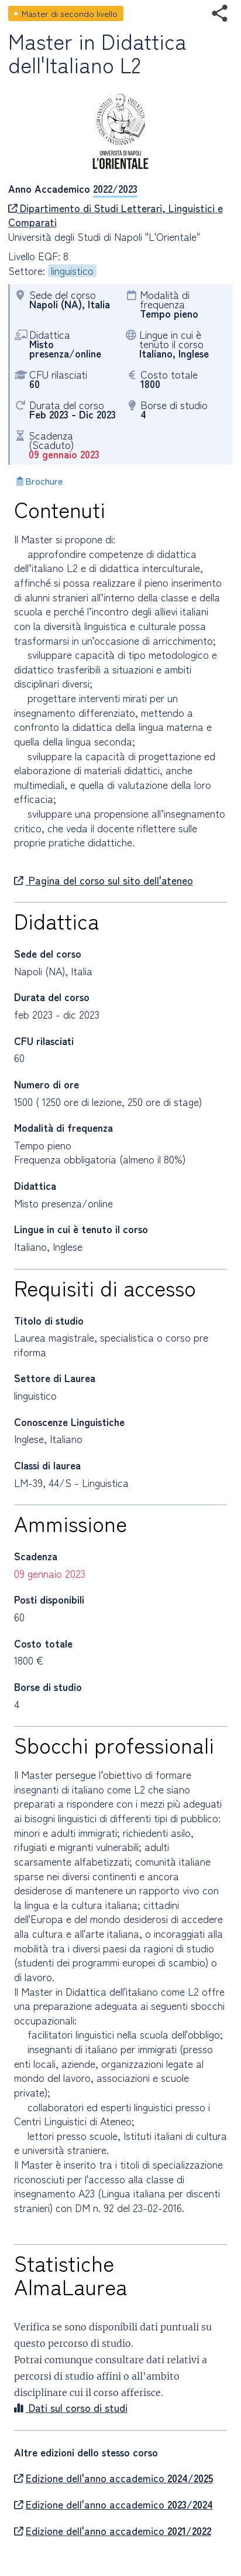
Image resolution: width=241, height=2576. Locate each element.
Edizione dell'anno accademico (113, 2478)
